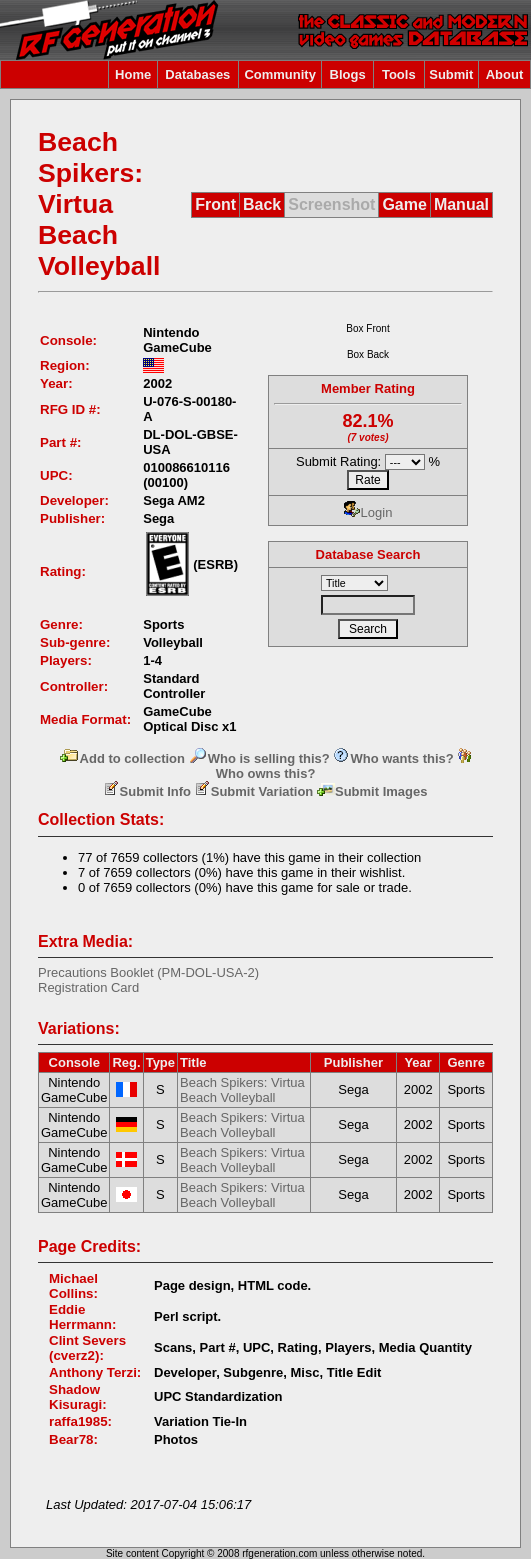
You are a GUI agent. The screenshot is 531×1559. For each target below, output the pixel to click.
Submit (451, 74)
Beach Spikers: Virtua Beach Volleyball (242, 1090)
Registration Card (88, 987)
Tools (399, 74)
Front (215, 204)
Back (262, 204)
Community (280, 74)
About (505, 74)
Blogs (348, 74)
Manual (461, 204)
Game (404, 204)
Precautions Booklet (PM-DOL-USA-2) (148, 972)
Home (133, 74)
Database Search (368, 554)
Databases (197, 74)
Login (368, 512)
